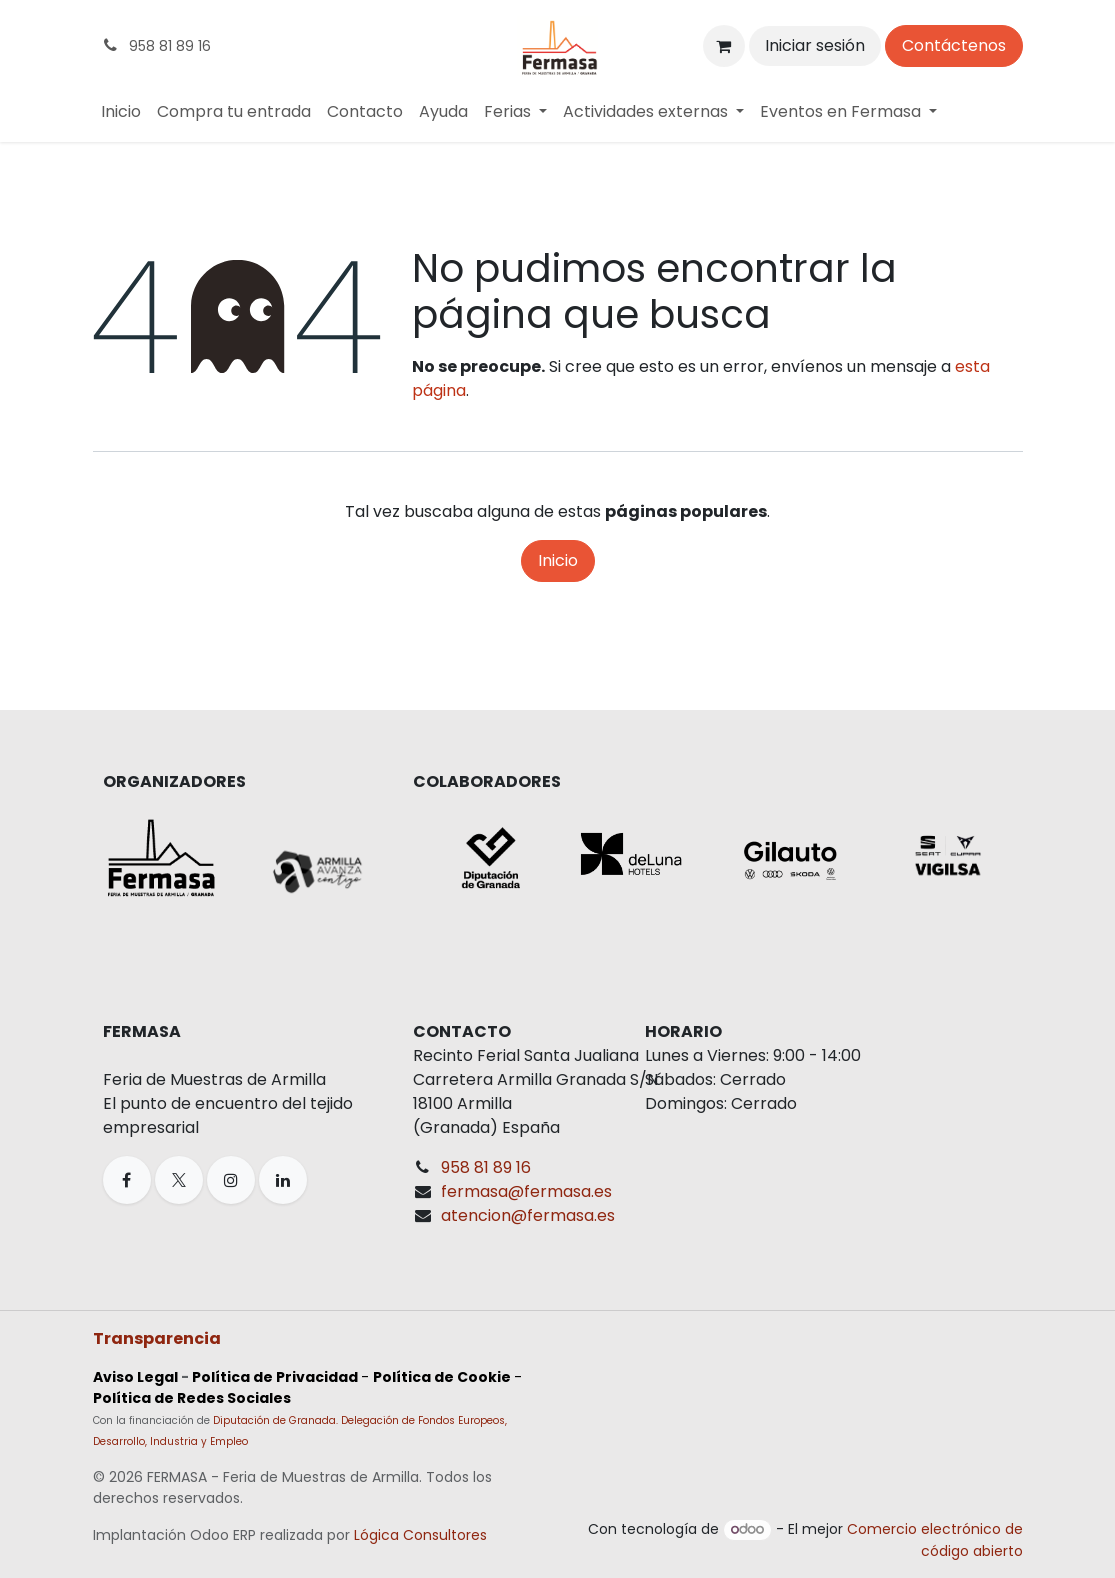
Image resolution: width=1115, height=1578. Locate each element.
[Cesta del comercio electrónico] (724, 46)
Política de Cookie (442, 1377)
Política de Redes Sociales (192, 1398)
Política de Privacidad (275, 1377)
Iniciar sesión (815, 45)
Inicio (558, 560)
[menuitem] (121, 112)
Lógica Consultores (420, 1535)
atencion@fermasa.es (528, 1215)
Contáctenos (954, 45)
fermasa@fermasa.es (526, 1191)
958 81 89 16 (486, 1167)
